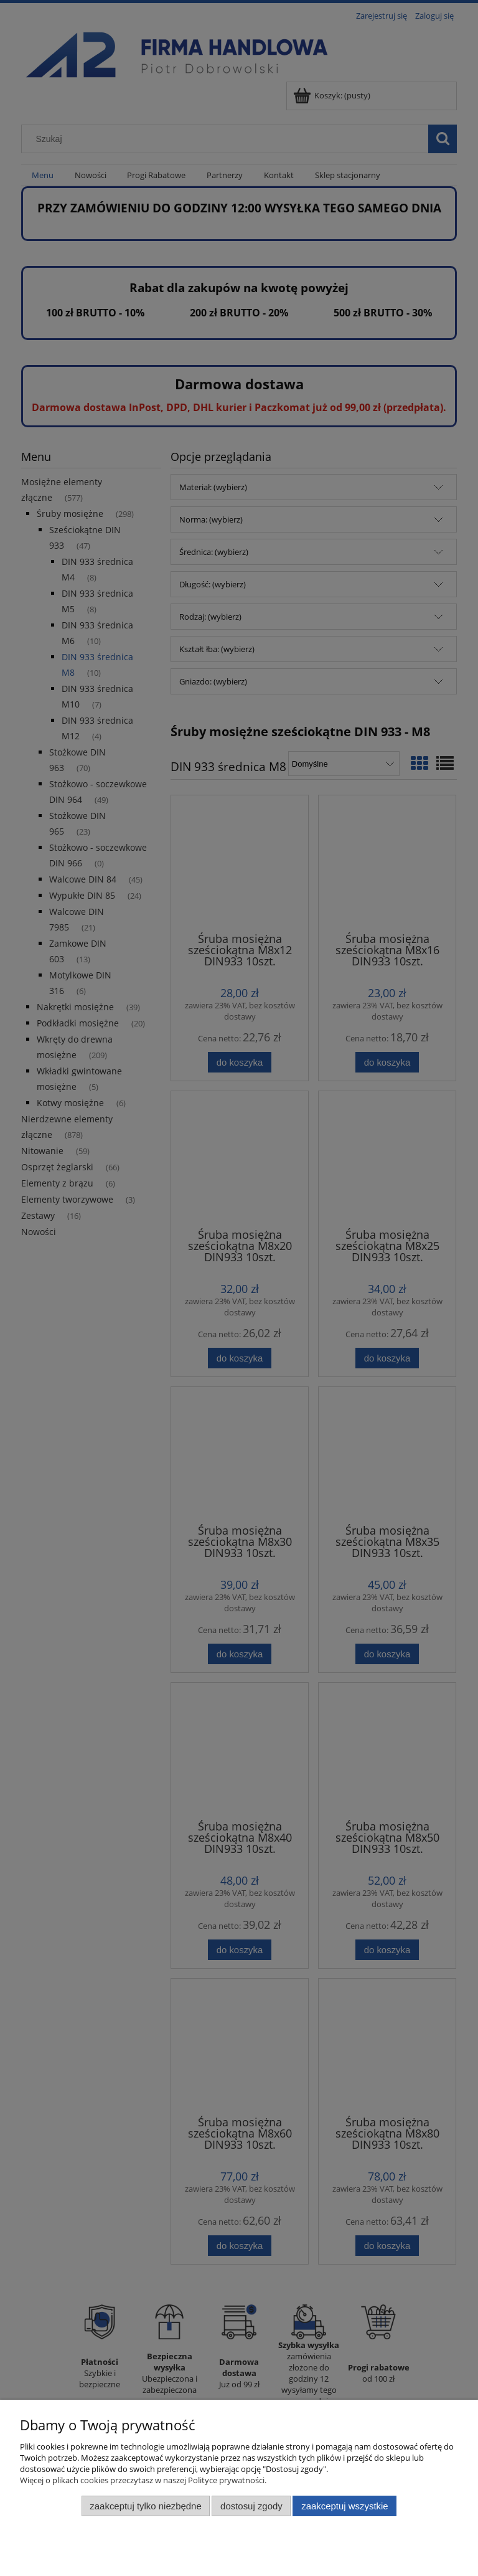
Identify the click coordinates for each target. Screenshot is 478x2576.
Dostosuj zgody (251, 2506)
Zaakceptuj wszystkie (344, 2506)
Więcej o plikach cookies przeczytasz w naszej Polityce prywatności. (143, 2480)
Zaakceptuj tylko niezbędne (145, 2506)
